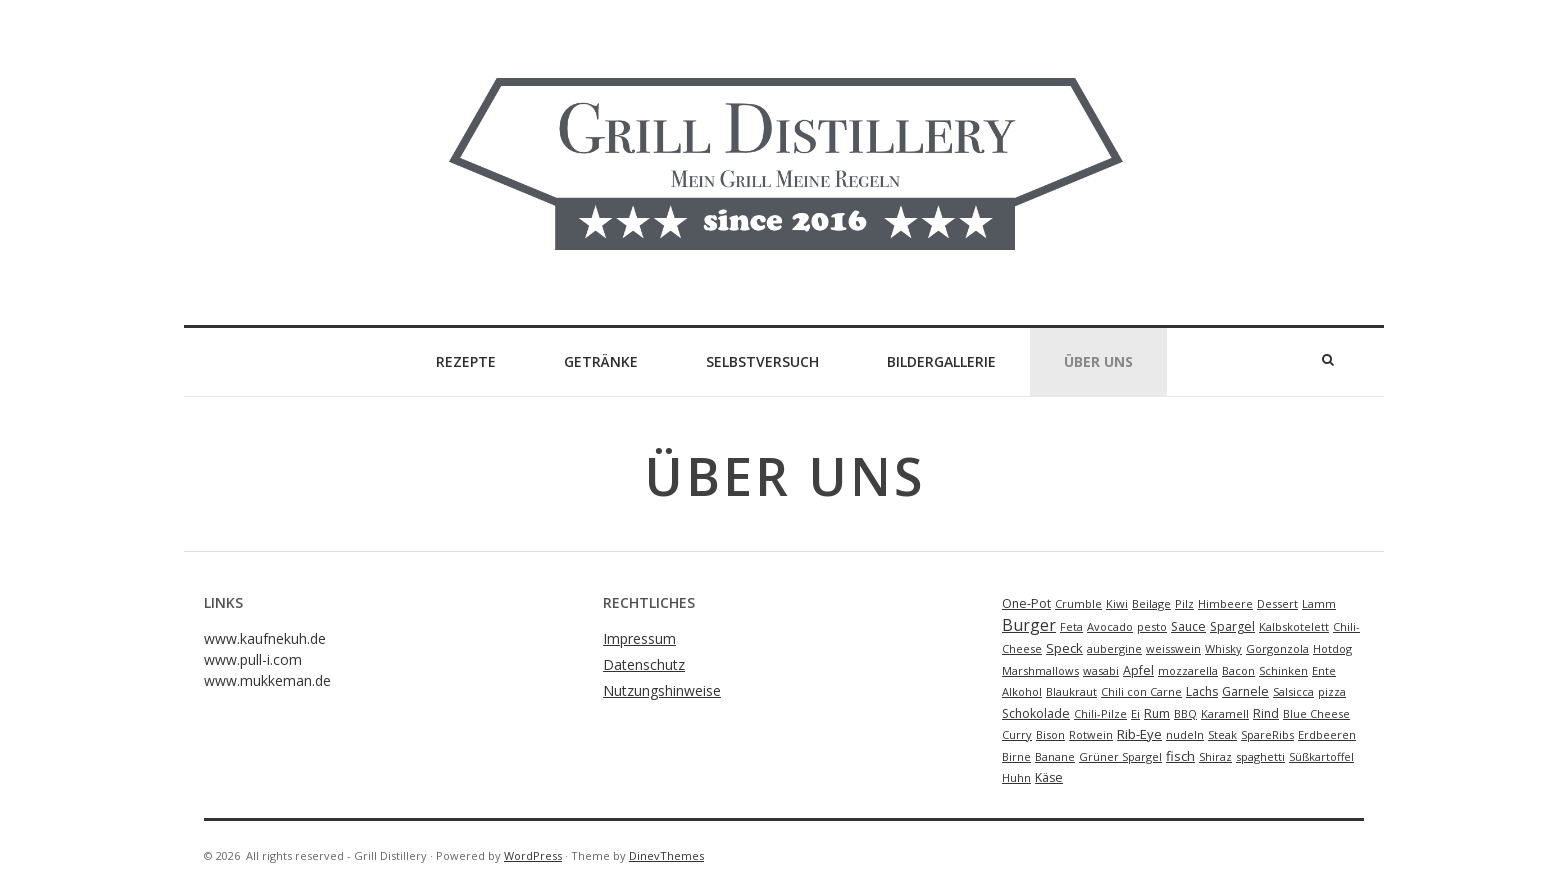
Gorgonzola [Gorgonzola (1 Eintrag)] (1277, 648)
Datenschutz (644, 664)
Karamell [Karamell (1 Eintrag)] (1225, 713)
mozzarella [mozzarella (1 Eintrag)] (1188, 670)
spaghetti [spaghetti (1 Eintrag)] (1260, 756)
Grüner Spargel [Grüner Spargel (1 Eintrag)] (1120, 756)
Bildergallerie (941, 361)
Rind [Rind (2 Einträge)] (1266, 713)
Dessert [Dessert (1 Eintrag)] (1277, 603)
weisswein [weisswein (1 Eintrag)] (1173, 648)
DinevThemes (666, 855)
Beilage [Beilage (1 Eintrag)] (1151, 603)
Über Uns (1098, 361)
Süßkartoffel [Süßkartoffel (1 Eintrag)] (1321, 756)
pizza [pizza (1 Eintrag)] (1332, 691)
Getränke (601, 361)
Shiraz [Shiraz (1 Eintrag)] (1215, 756)
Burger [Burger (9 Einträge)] (1029, 625)
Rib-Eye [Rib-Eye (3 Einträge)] (1139, 734)
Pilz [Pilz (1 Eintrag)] (1184, 603)
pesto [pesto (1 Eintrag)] (1152, 626)
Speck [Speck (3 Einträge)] (1064, 648)
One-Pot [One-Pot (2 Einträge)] (1026, 603)
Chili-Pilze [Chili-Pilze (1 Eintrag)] (1100, 713)
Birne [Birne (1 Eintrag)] (1016, 756)
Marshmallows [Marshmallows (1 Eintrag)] (1040, 670)
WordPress (533, 855)
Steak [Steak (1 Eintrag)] (1222, 734)
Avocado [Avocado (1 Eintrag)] (1110, 626)
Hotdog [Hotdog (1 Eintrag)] (1332, 648)
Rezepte (466, 361)
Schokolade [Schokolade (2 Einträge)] (1036, 713)
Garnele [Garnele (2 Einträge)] (1245, 691)
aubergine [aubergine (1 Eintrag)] (1114, 648)
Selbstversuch (762, 361)
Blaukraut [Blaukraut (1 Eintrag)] (1071, 691)
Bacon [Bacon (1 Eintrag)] (1238, 670)
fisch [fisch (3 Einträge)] (1180, 756)
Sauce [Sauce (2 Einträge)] (1188, 626)
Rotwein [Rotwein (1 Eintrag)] (1091, 734)
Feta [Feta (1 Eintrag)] (1071, 626)
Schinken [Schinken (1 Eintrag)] (1283, 670)
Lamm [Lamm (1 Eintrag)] (1319, 603)
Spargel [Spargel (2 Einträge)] (1232, 626)
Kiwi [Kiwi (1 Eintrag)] (1117, 603)
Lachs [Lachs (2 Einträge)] (1202, 691)
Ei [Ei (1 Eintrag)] (1135, 713)
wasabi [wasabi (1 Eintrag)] (1101, 670)
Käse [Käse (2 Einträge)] (1049, 777)
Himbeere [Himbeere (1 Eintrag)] (1225, 603)
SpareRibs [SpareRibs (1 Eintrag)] (1267, 734)
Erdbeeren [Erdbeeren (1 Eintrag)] (1327, 734)
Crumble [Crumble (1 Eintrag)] (1078, 603)
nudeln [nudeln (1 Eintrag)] (1185, 734)
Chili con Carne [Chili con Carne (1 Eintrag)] (1141, 691)
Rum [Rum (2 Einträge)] (1157, 713)
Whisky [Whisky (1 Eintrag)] (1223, 648)
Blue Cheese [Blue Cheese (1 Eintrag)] (1316, 713)
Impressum (639, 638)
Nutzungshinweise (662, 690)
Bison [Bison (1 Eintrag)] (1050, 734)
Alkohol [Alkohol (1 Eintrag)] (1022, 691)
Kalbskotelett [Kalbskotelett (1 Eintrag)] (1294, 626)
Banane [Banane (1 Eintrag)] (1055, 756)
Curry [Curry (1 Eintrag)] (1017, 734)
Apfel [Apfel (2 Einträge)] (1138, 670)
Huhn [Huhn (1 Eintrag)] (1016, 777)
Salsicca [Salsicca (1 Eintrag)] (1293, 691)
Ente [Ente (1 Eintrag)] (1324, 670)
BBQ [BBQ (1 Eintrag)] (1185, 713)
